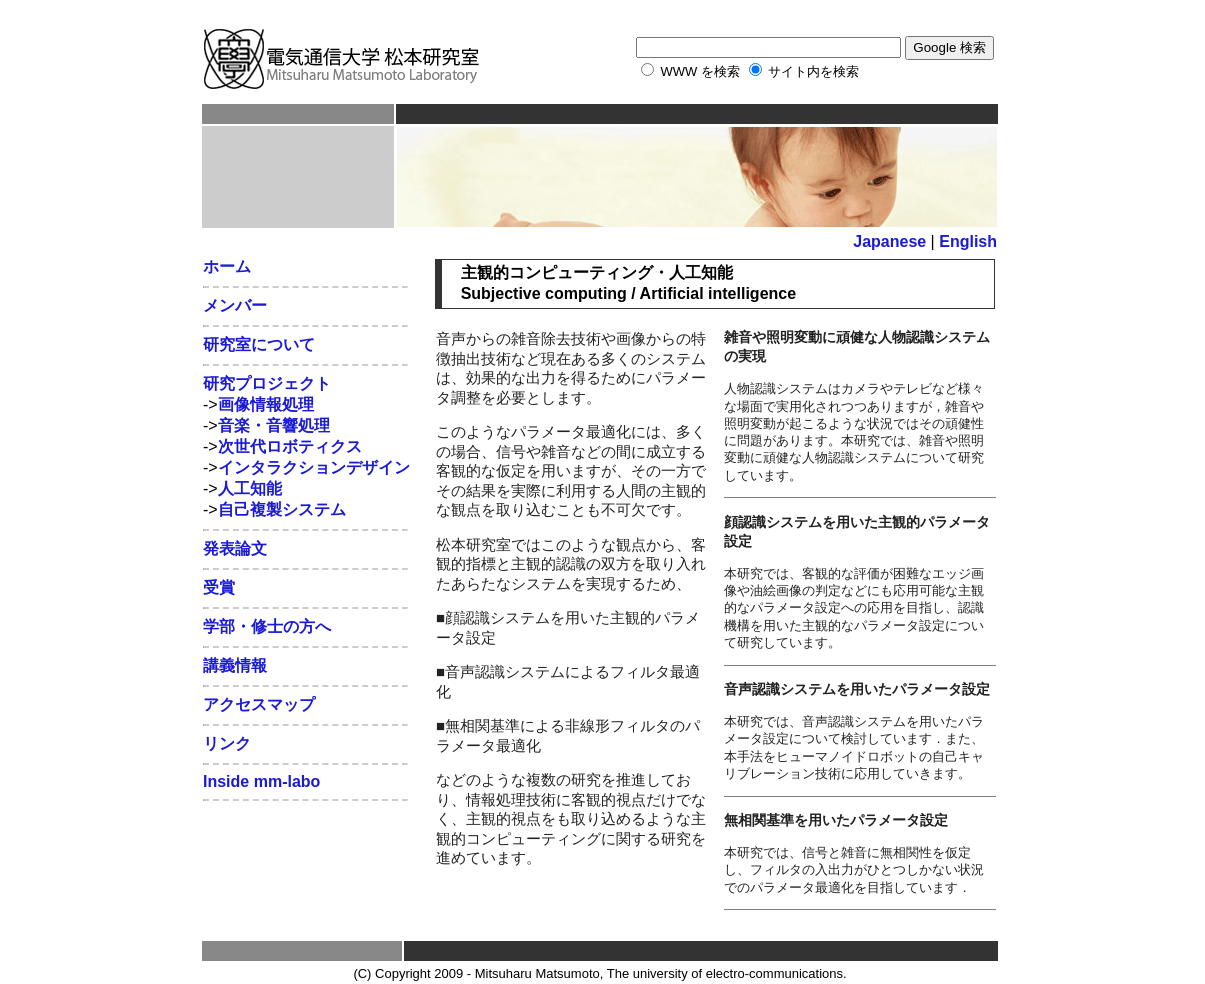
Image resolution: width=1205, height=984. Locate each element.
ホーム (227, 266)
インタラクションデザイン (314, 467)
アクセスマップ (259, 704)
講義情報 (235, 665)
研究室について (259, 344)
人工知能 (250, 488)
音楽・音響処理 (274, 425)
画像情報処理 (266, 404)
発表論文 (235, 548)
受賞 (219, 587)
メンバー (235, 305)
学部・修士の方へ (267, 626)
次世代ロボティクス (290, 446)
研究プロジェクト (267, 383)
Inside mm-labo (261, 781)
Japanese (889, 241)
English (968, 241)
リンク (227, 743)
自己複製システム (282, 509)
